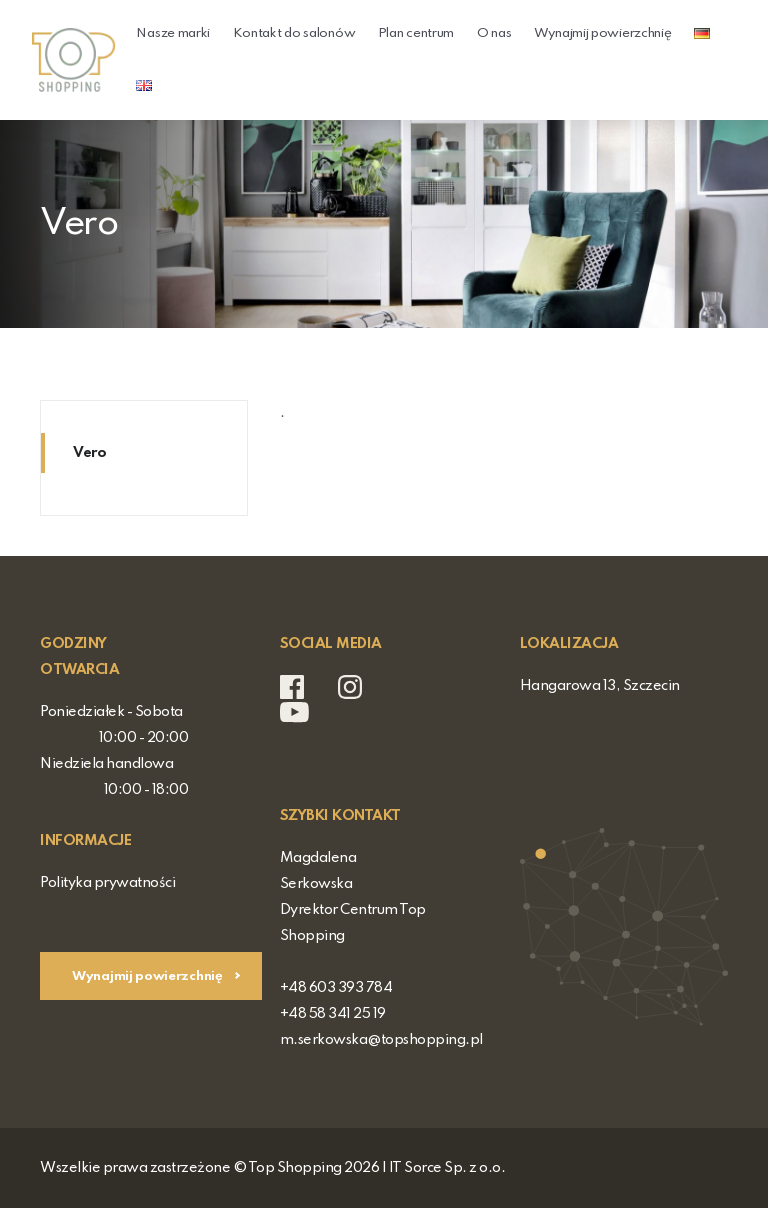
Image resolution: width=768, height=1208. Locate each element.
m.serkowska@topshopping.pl (381, 1040)
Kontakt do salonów (294, 33)
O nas (494, 33)
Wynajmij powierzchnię (603, 33)
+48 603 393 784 (336, 988)
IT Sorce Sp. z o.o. (447, 1168)
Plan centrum (416, 33)
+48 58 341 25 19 (333, 1014)
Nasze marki (173, 33)
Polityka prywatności (107, 883)
